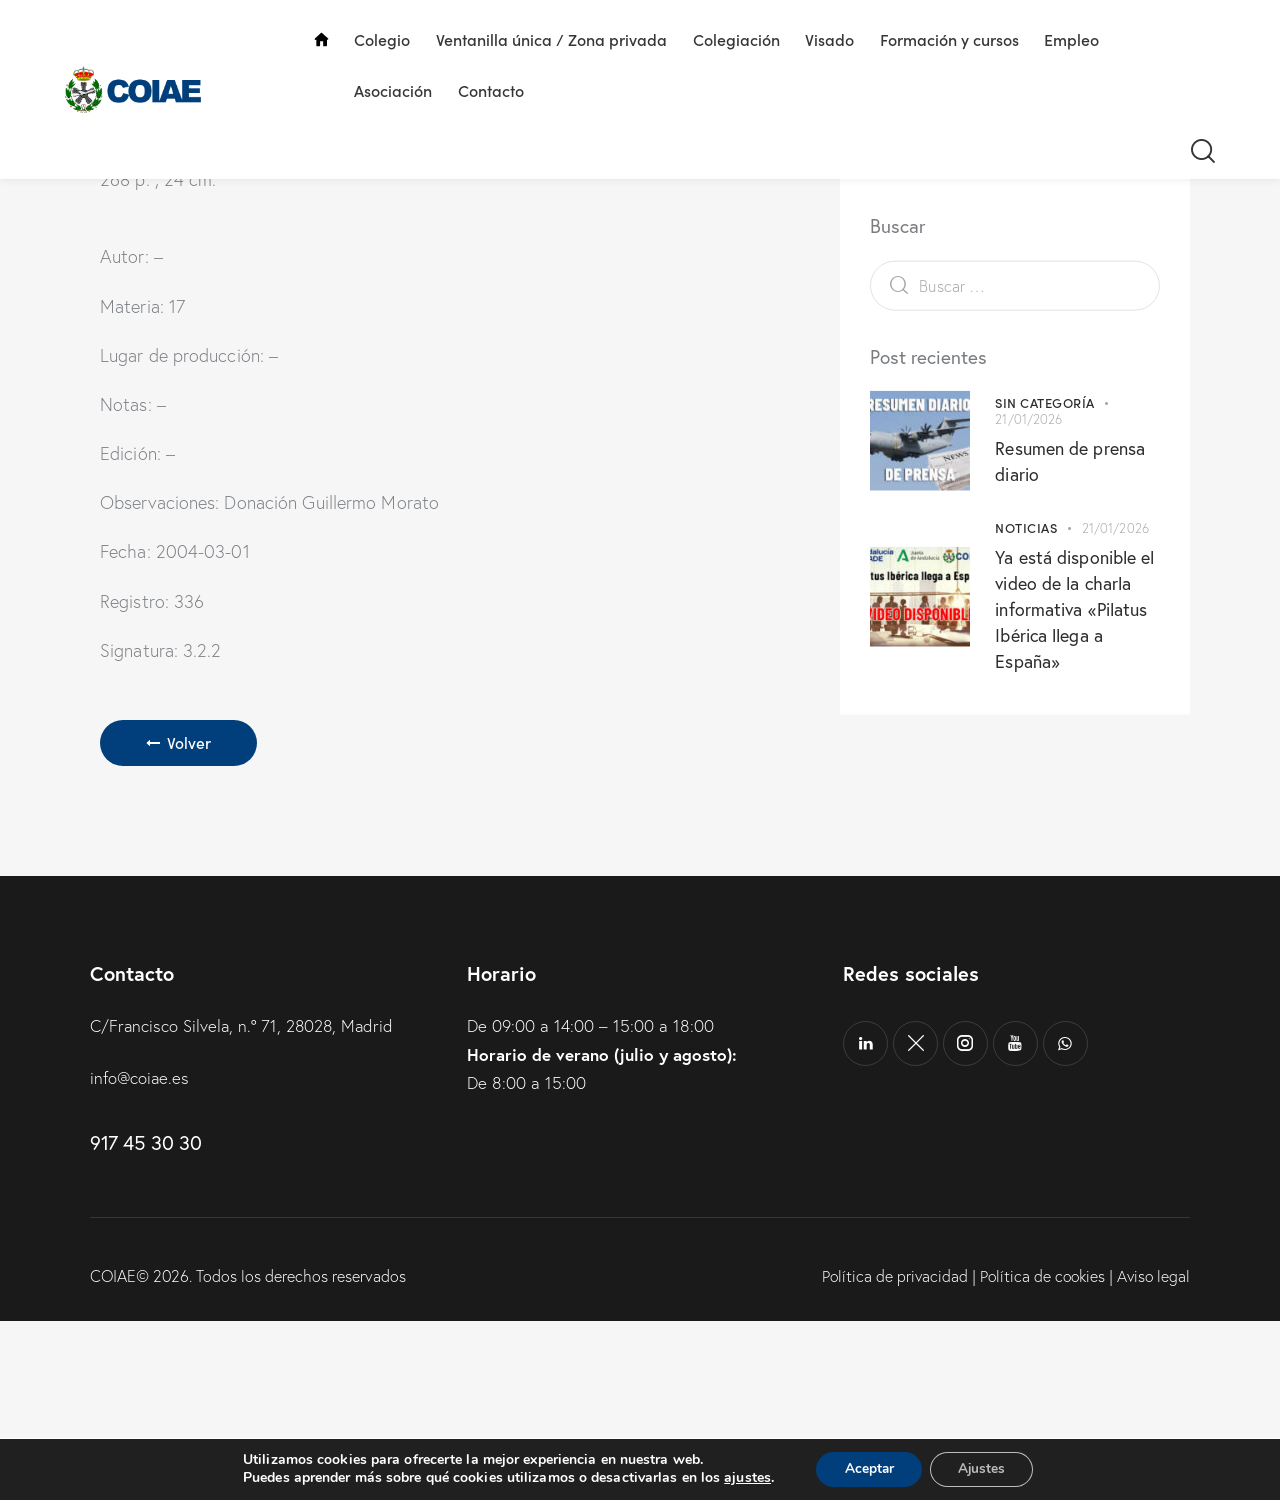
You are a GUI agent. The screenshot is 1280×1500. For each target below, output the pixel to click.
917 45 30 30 (145, 1321)
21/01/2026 (1028, 518)
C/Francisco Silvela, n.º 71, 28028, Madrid (244, 1205)
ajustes (743, 1478)
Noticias (1026, 626)
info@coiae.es (140, 1257)
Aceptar (867, 1468)
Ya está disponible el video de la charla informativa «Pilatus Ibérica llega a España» (1074, 708)
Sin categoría (1045, 501)
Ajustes (984, 1468)
